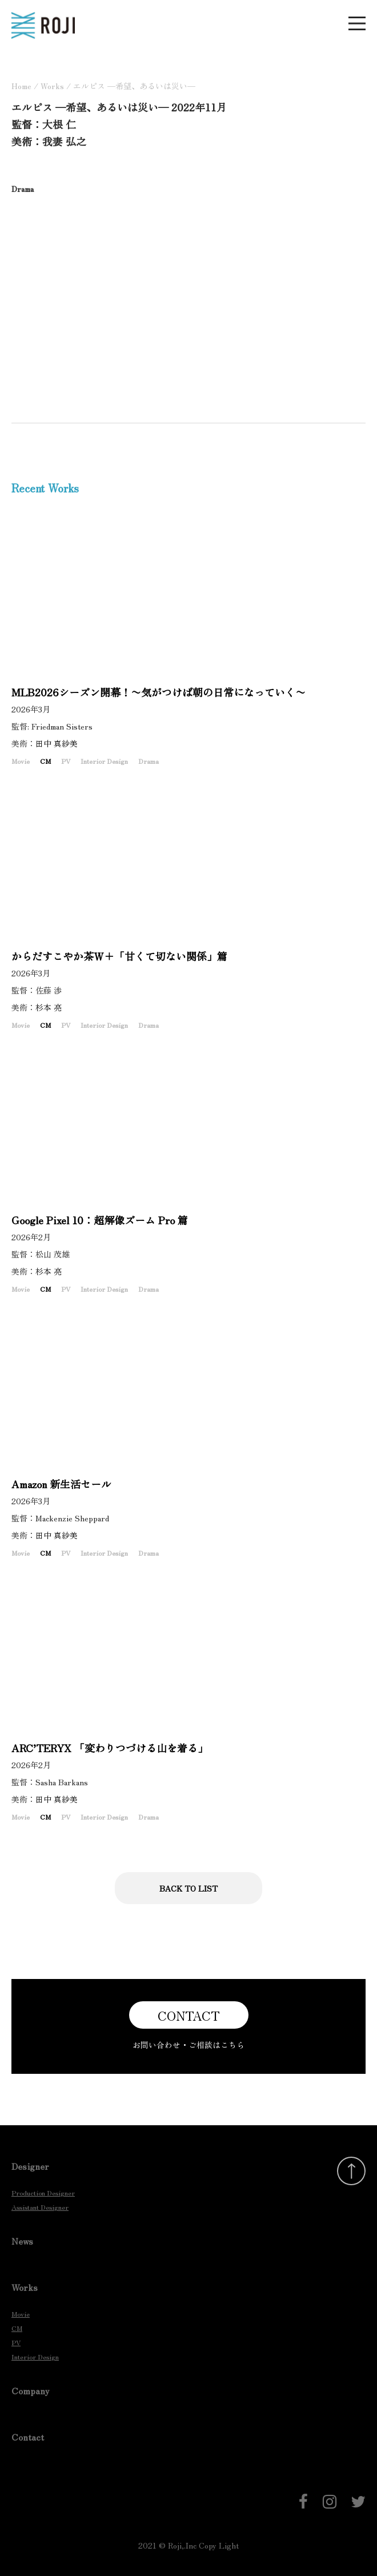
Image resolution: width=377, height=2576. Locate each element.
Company (30, 2390)
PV (65, 761)
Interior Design (104, 761)
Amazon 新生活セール (61, 1483)
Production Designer (43, 2192)
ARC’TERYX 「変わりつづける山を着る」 (109, 1747)
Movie (20, 761)
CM (45, 761)
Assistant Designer (40, 2207)
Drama (148, 761)
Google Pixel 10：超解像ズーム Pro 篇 (99, 1219)
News (22, 2241)
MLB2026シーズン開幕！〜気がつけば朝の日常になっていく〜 (158, 691)
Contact (27, 2436)
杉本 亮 (52, 1007)
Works (52, 85)
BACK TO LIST (188, 1888)
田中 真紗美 (60, 743)
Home (21, 85)
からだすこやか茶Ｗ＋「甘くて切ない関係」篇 (119, 955)
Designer (30, 2166)
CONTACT (189, 2015)
